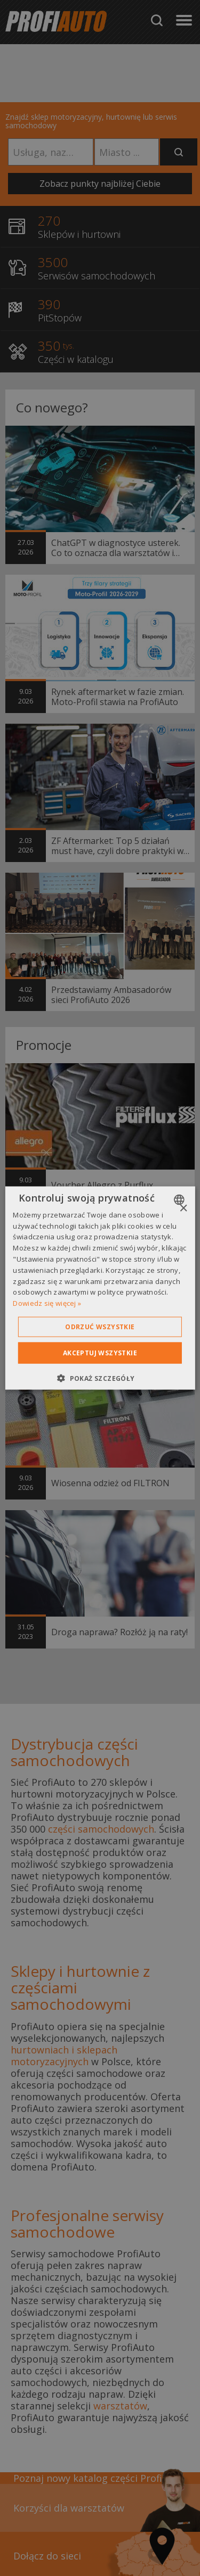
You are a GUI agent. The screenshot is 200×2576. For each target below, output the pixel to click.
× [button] (183, 1208)
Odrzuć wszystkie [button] (99, 1326)
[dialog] (100, 1288)
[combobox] (180, 1199)
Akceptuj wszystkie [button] (100, 1352)
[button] (99, 1378)
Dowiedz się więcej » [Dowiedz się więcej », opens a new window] (47, 1303)
